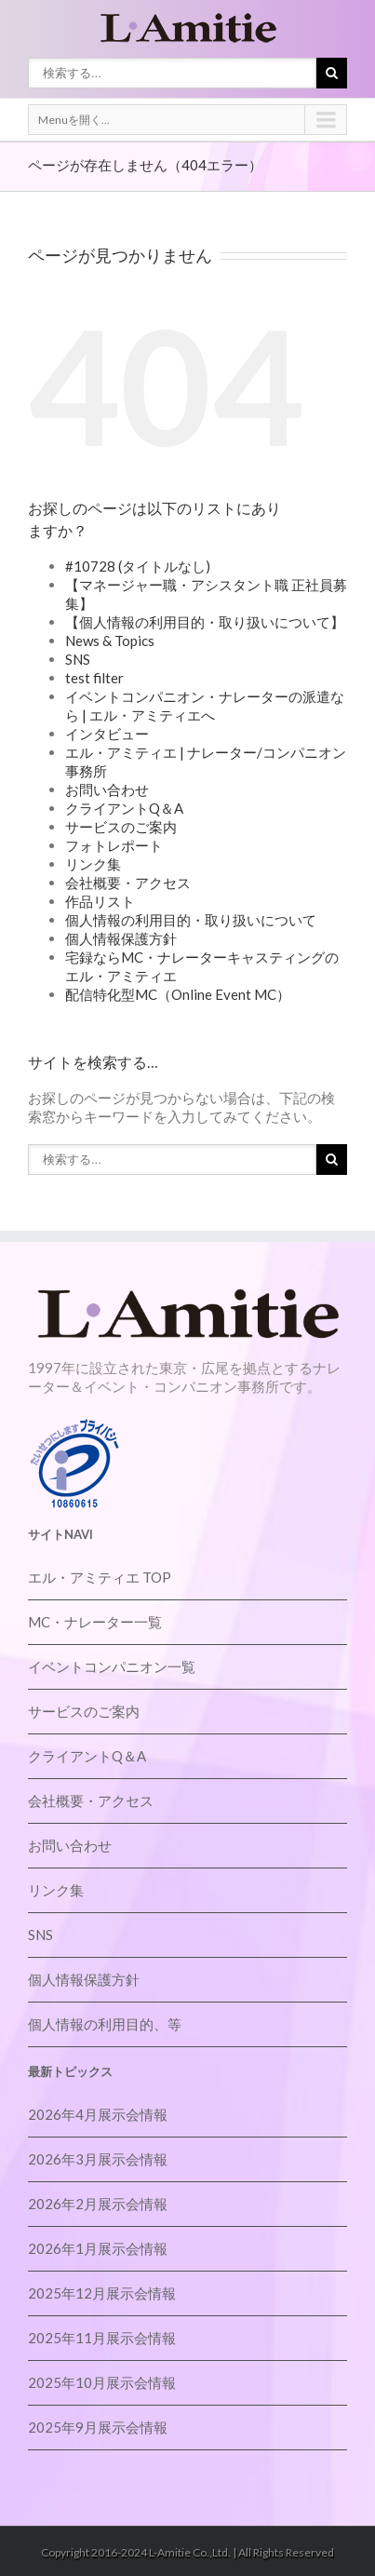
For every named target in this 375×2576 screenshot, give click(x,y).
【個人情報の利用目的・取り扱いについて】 (204, 622)
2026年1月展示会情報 (97, 2248)
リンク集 (93, 864)
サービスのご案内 (121, 826)
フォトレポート (114, 845)
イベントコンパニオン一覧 (111, 1666)
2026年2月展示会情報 (97, 2203)
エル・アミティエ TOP (99, 1577)
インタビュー (107, 733)
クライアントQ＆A (124, 808)
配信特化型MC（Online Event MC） (177, 994)
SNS (77, 659)
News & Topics (109, 640)
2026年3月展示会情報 (97, 2159)
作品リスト (100, 901)
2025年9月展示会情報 (97, 2427)
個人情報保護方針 (121, 938)
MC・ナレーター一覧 (95, 1621)
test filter (94, 677)
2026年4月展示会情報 (97, 2114)
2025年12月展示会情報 (102, 2293)
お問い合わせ (107, 789)
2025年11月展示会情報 (102, 2337)
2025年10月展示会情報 (102, 2382)
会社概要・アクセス (128, 882)
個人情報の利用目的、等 (104, 2024)
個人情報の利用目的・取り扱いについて (190, 919)
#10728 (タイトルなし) (137, 566)
